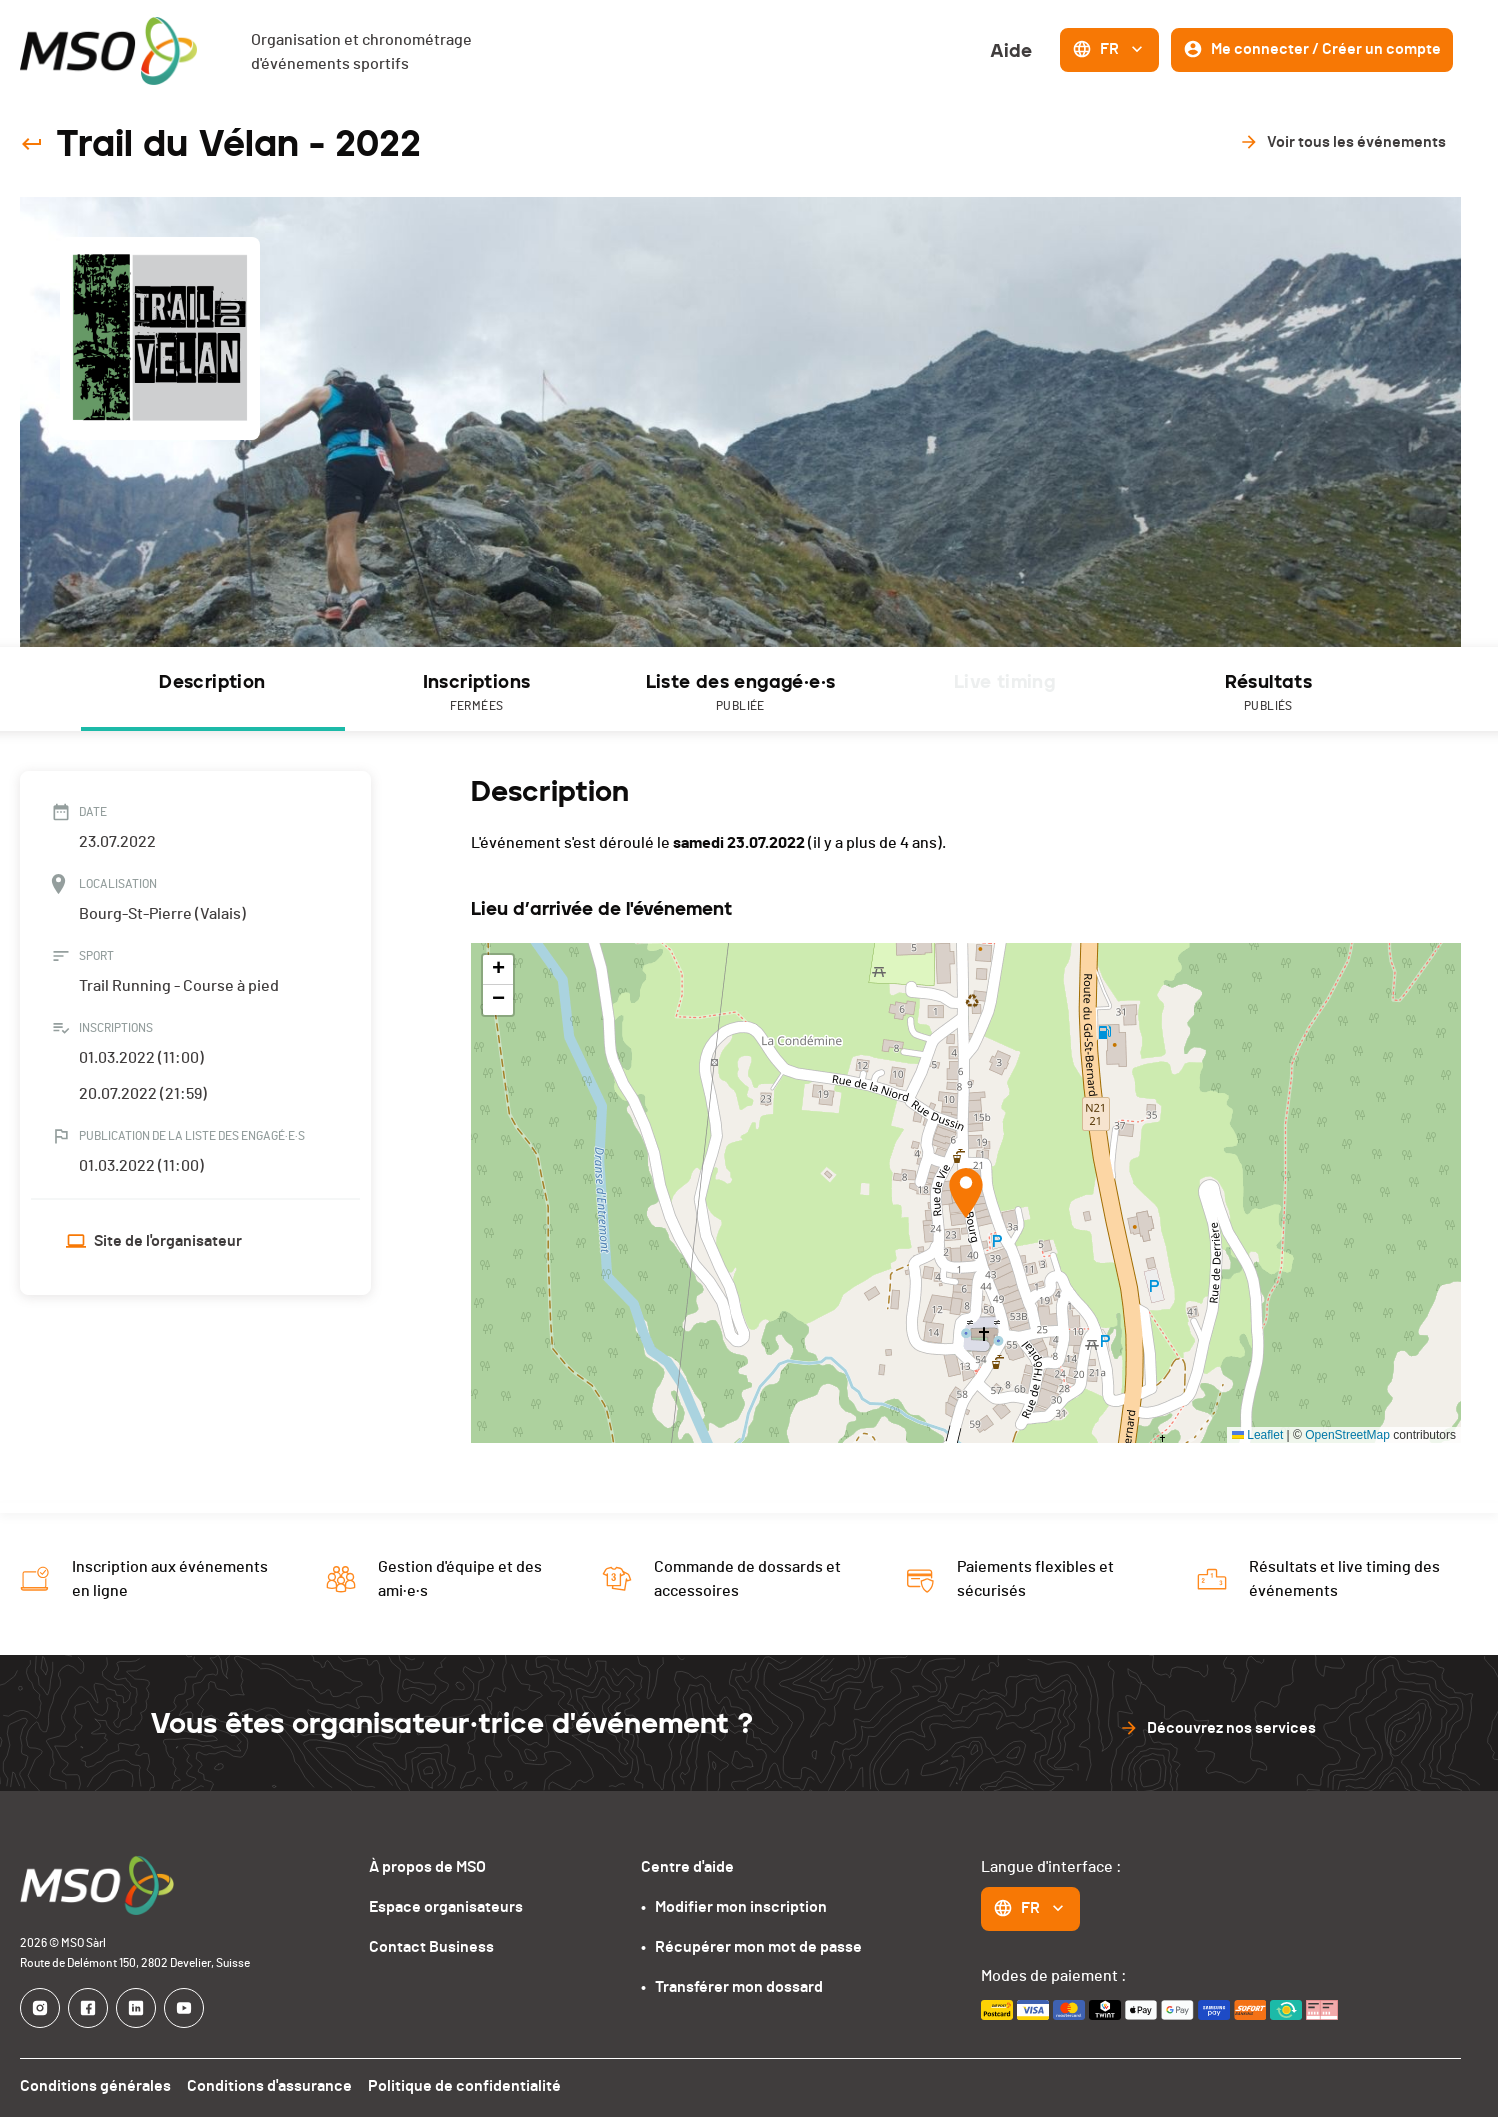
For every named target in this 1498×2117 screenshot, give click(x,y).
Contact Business (431, 1947)
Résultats (1269, 693)
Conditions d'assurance (269, 2086)
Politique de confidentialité (464, 2086)
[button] (966, 1193)
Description (212, 682)
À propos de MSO (427, 1867)
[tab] (213, 689)
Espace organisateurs (446, 1907)
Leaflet (1257, 1435)
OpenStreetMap (1347, 1435)
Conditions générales (95, 2086)
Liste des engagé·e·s (741, 693)
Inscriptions (477, 693)
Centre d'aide (687, 1867)
